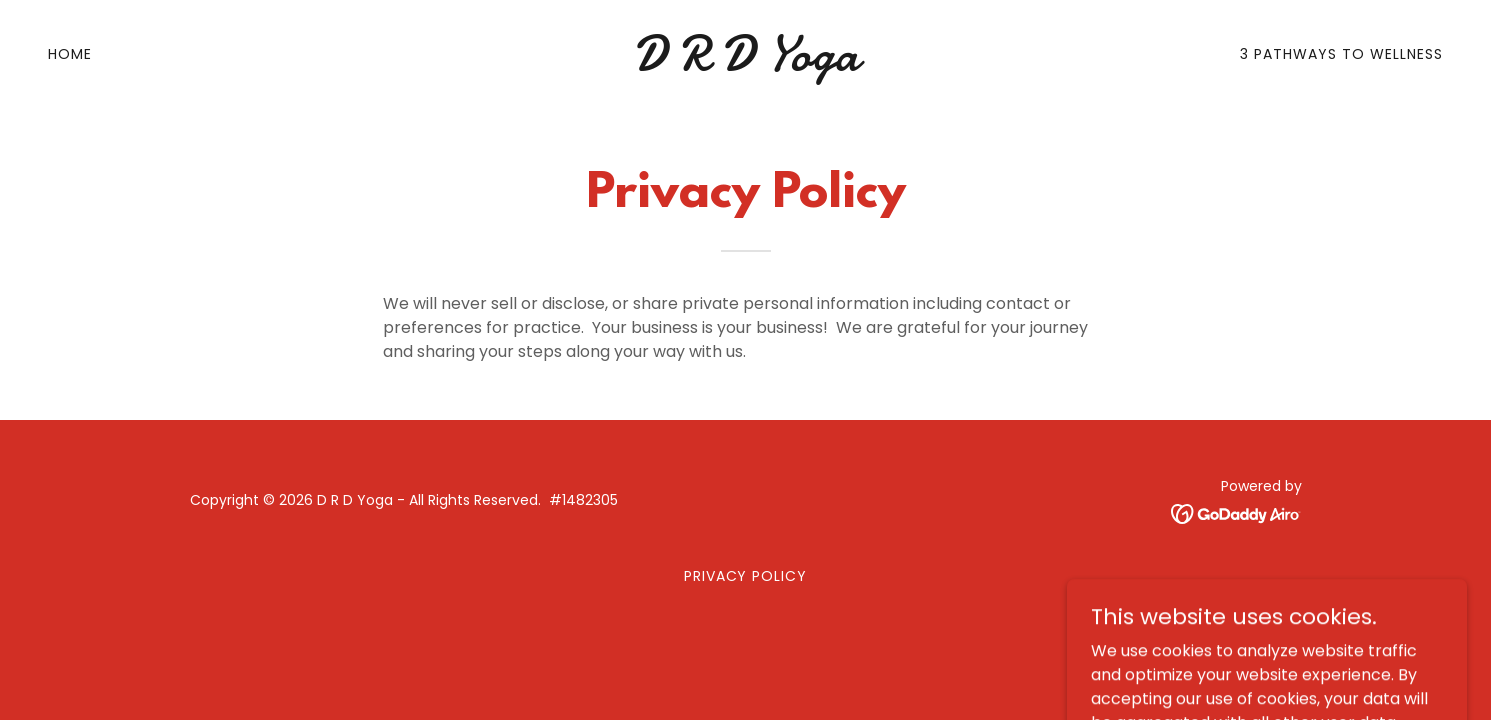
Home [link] (70, 54)
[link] (745, 64)
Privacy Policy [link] (746, 576)
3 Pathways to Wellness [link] (1341, 54)
